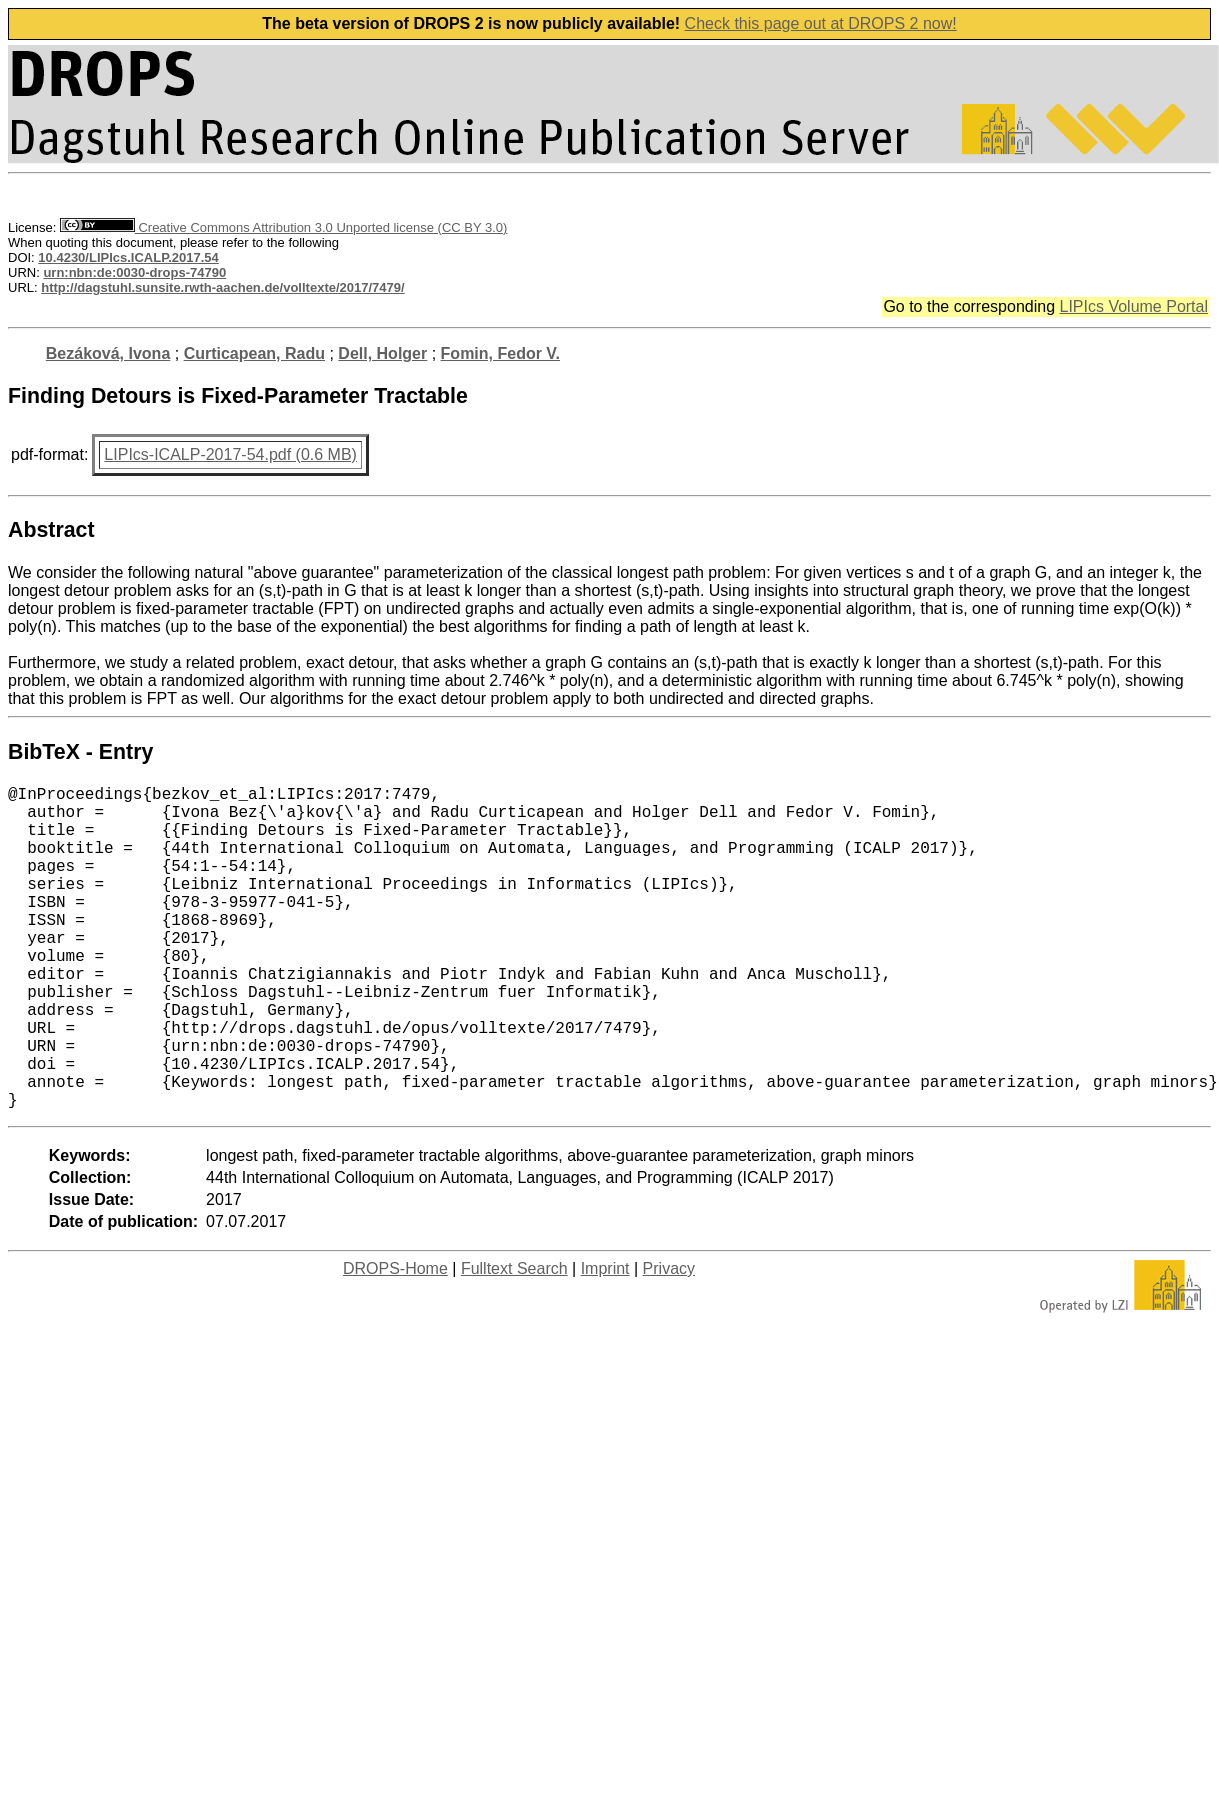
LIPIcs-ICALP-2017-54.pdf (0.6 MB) (230, 454)
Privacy (669, 1340)
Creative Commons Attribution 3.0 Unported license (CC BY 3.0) (283, 227)
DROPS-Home (395, 1340)
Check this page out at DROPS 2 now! (821, 23)
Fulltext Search (514, 1340)
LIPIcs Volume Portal (1133, 306)
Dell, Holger (382, 353)
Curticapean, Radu (254, 353)
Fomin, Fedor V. (500, 353)
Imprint (605, 1340)
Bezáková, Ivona (108, 353)
